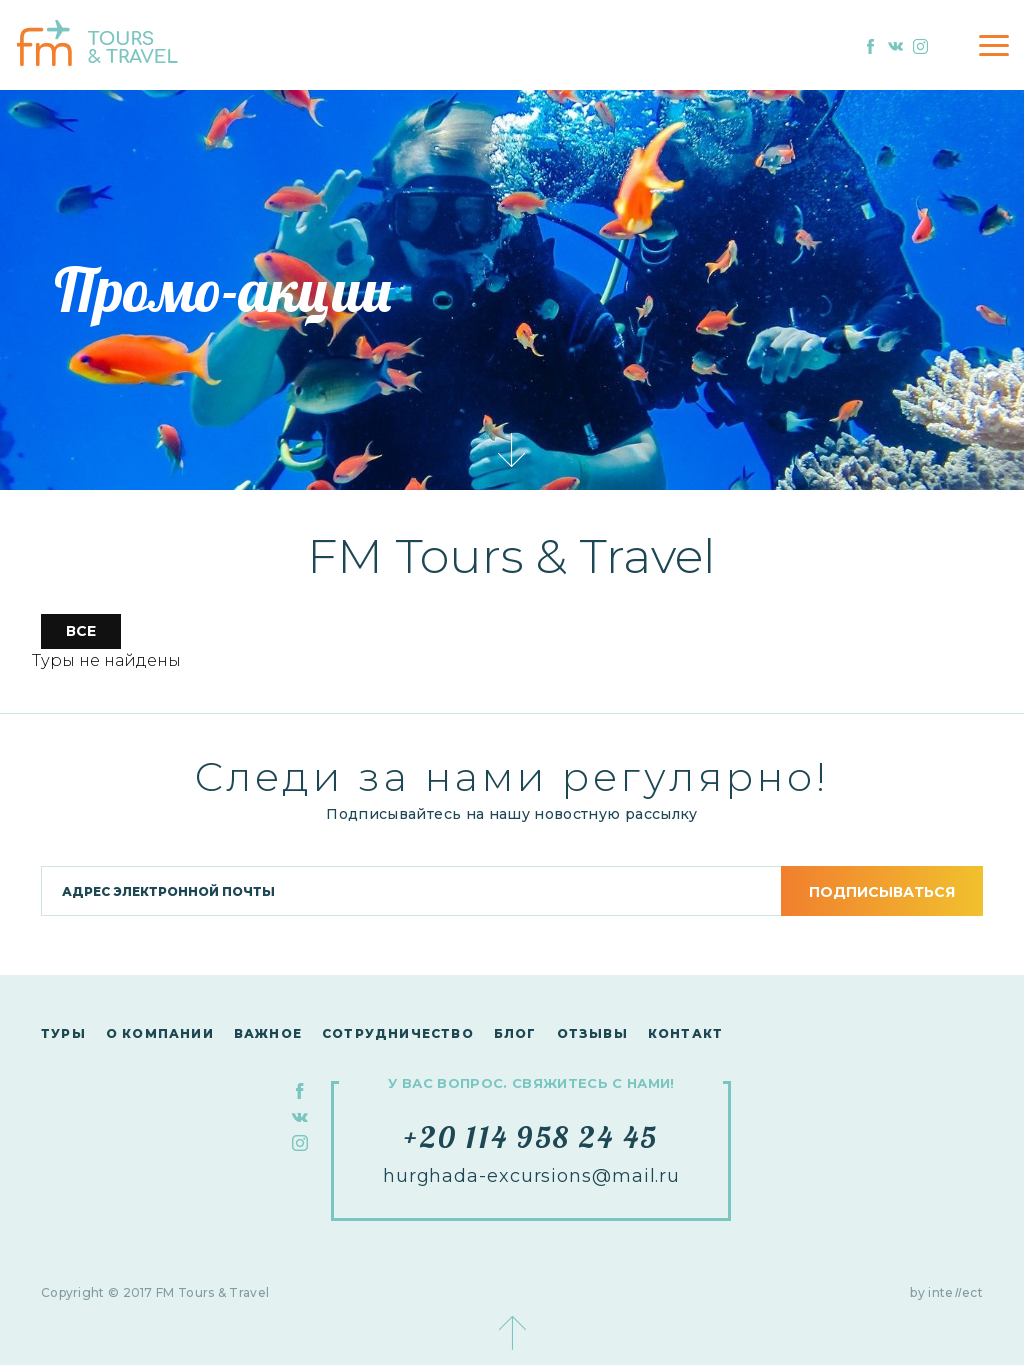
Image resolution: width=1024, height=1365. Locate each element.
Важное (268, 1033)
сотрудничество (398, 1033)
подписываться (882, 892)
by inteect (946, 1292)
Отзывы (592, 1033)
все (81, 631)
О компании (160, 1033)
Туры (63, 1033)
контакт (685, 1033)
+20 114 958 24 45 (531, 1137)
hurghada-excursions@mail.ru (531, 1176)
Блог (515, 1033)
